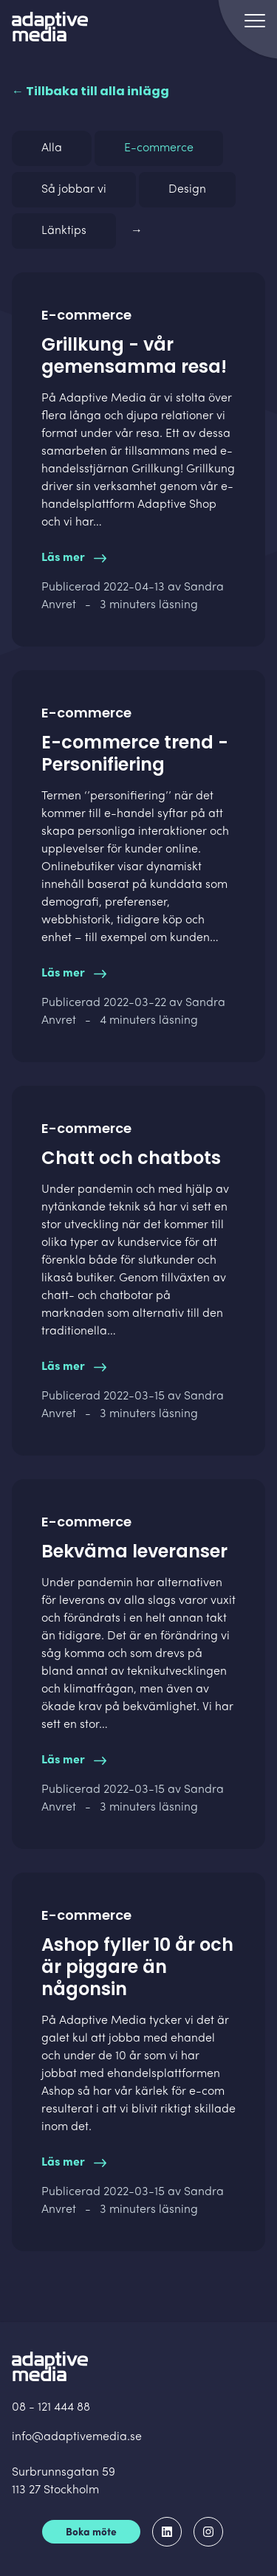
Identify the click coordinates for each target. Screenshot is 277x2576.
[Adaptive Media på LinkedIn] (167, 2531)
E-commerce (159, 148)
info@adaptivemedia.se (77, 2437)
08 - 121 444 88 (51, 2408)
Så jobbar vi (73, 190)
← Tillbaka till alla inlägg (90, 91)
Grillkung (155, 469)
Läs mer (73, 558)
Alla (51, 148)
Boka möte (91, 2532)
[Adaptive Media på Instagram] (208, 2531)
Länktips (63, 231)
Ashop (58, 2092)
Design (187, 190)
